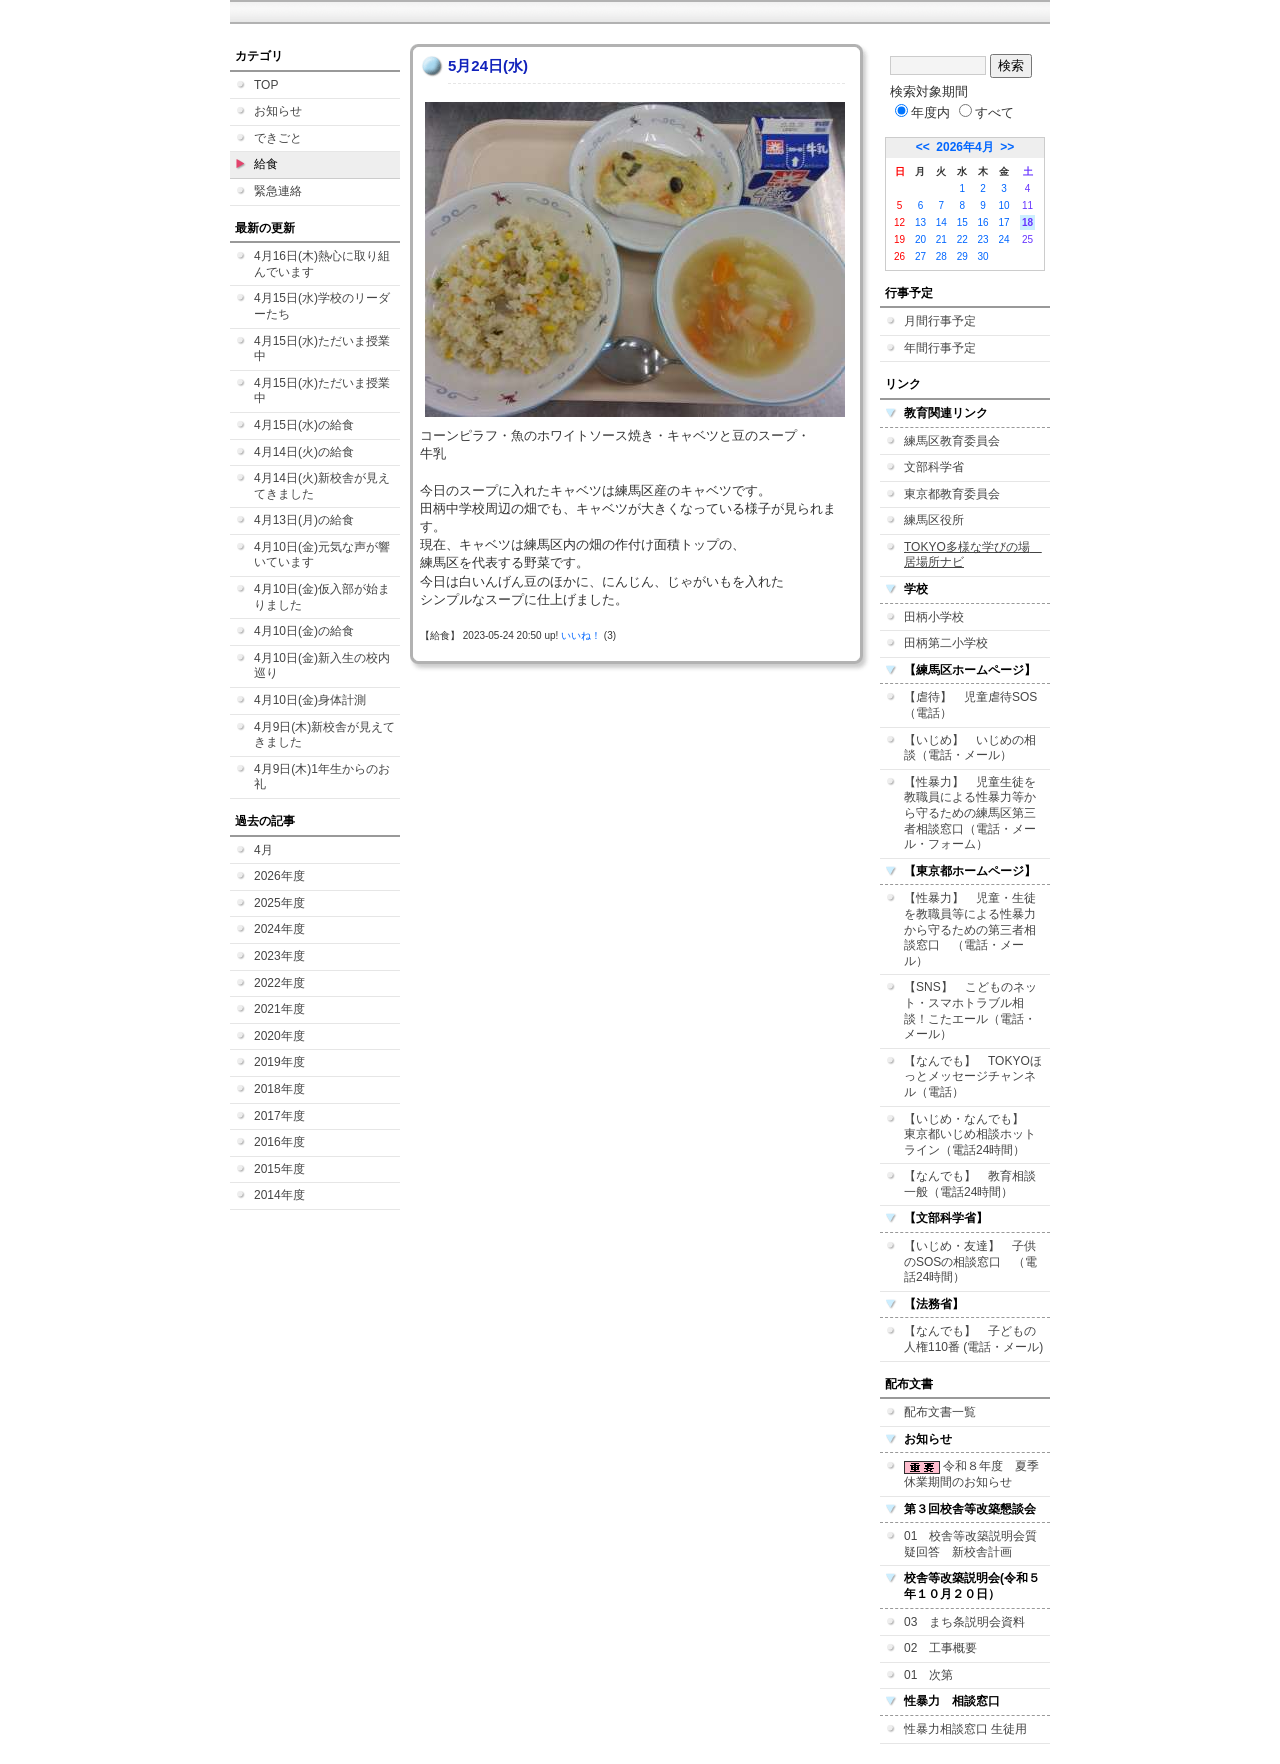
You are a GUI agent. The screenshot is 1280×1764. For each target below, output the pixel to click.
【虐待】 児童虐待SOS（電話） (970, 705)
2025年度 (279, 903)
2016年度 (279, 1142)
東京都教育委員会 (952, 494)
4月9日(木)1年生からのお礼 (322, 777)
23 (983, 239)
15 (962, 222)
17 (1003, 222)
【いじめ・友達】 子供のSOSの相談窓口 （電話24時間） (970, 1261)
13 (920, 222)
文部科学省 (934, 467)
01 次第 (928, 1675)
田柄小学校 (934, 617)
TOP (266, 85)
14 (941, 222)
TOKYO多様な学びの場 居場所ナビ (973, 555)
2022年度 (279, 983)
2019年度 (279, 1062)
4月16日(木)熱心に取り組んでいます (322, 264)
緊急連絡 (278, 191)
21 (941, 239)
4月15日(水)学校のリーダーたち (322, 306)
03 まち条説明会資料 (964, 1622)
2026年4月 (964, 147)
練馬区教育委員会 (952, 441)
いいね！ (581, 635)
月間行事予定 (940, 321)
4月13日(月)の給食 (304, 520)
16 (983, 222)
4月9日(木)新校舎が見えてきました (324, 735)
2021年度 (279, 1009)
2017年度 (279, 1116)
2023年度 (279, 956)
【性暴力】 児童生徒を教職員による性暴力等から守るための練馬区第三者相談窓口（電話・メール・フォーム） (970, 813)
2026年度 (279, 876)
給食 (266, 164)
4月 (263, 850)
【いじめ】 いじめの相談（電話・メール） (970, 748)
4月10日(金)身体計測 (310, 700)
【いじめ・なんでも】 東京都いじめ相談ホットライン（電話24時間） (970, 1134)
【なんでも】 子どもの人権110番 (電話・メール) (973, 1339)
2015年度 (279, 1169)
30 (983, 256)
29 (962, 256)
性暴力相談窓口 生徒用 (965, 1729)
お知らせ (278, 111)
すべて (986, 112)
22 (962, 239)
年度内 (922, 112)
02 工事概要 (940, 1648)
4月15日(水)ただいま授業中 (322, 349)
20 (920, 239)
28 (941, 256)
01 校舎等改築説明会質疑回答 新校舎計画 (970, 1544)
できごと (278, 138)
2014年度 (279, 1195)
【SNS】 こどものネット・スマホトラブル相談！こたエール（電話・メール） (970, 1010)
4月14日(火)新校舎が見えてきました (322, 486)
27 (920, 256)
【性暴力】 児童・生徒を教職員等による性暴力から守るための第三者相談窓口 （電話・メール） (970, 929)
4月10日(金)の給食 (304, 631)
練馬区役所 (934, 520)
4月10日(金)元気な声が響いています (322, 555)
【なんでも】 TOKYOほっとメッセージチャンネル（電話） (973, 1076)
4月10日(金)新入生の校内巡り (322, 666)
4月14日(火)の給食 (304, 452)
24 (1003, 239)
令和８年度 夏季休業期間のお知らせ (971, 1474)
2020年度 (279, 1036)
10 (1003, 205)
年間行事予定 (940, 348)
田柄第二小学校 (946, 643)
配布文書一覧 (940, 1412)
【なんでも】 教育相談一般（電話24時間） (970, 1184)
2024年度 (279, 929)
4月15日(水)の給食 (304, 425)
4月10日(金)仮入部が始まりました (322, 597)
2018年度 (279, 1089)
